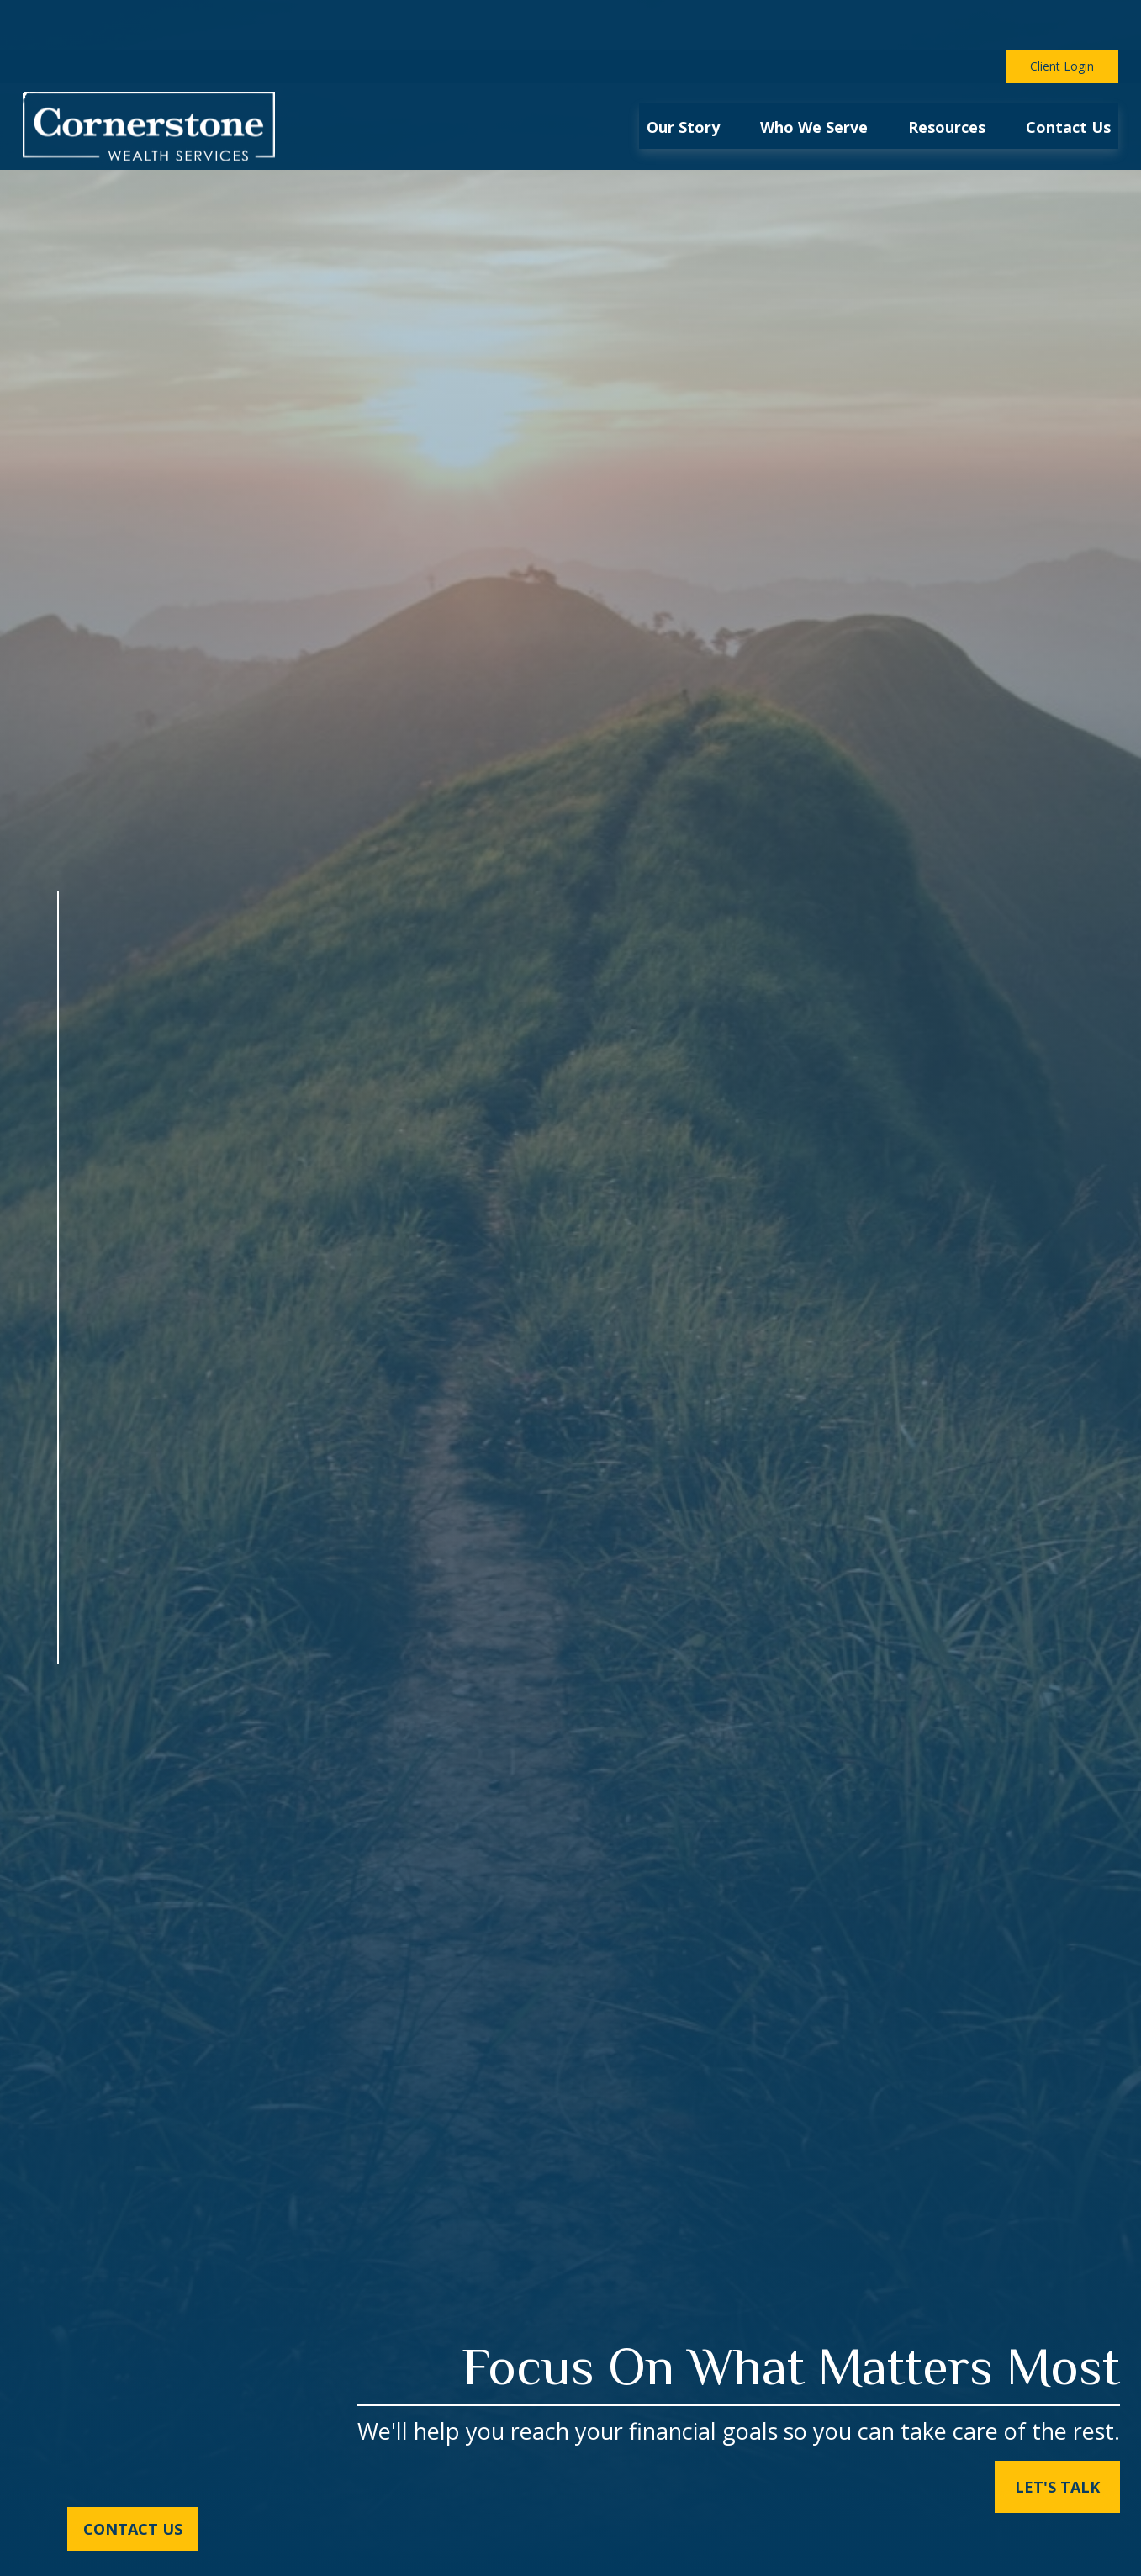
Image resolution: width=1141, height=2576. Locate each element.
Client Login (1062, 17)
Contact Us (132, 2529)
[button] (683, 76)
